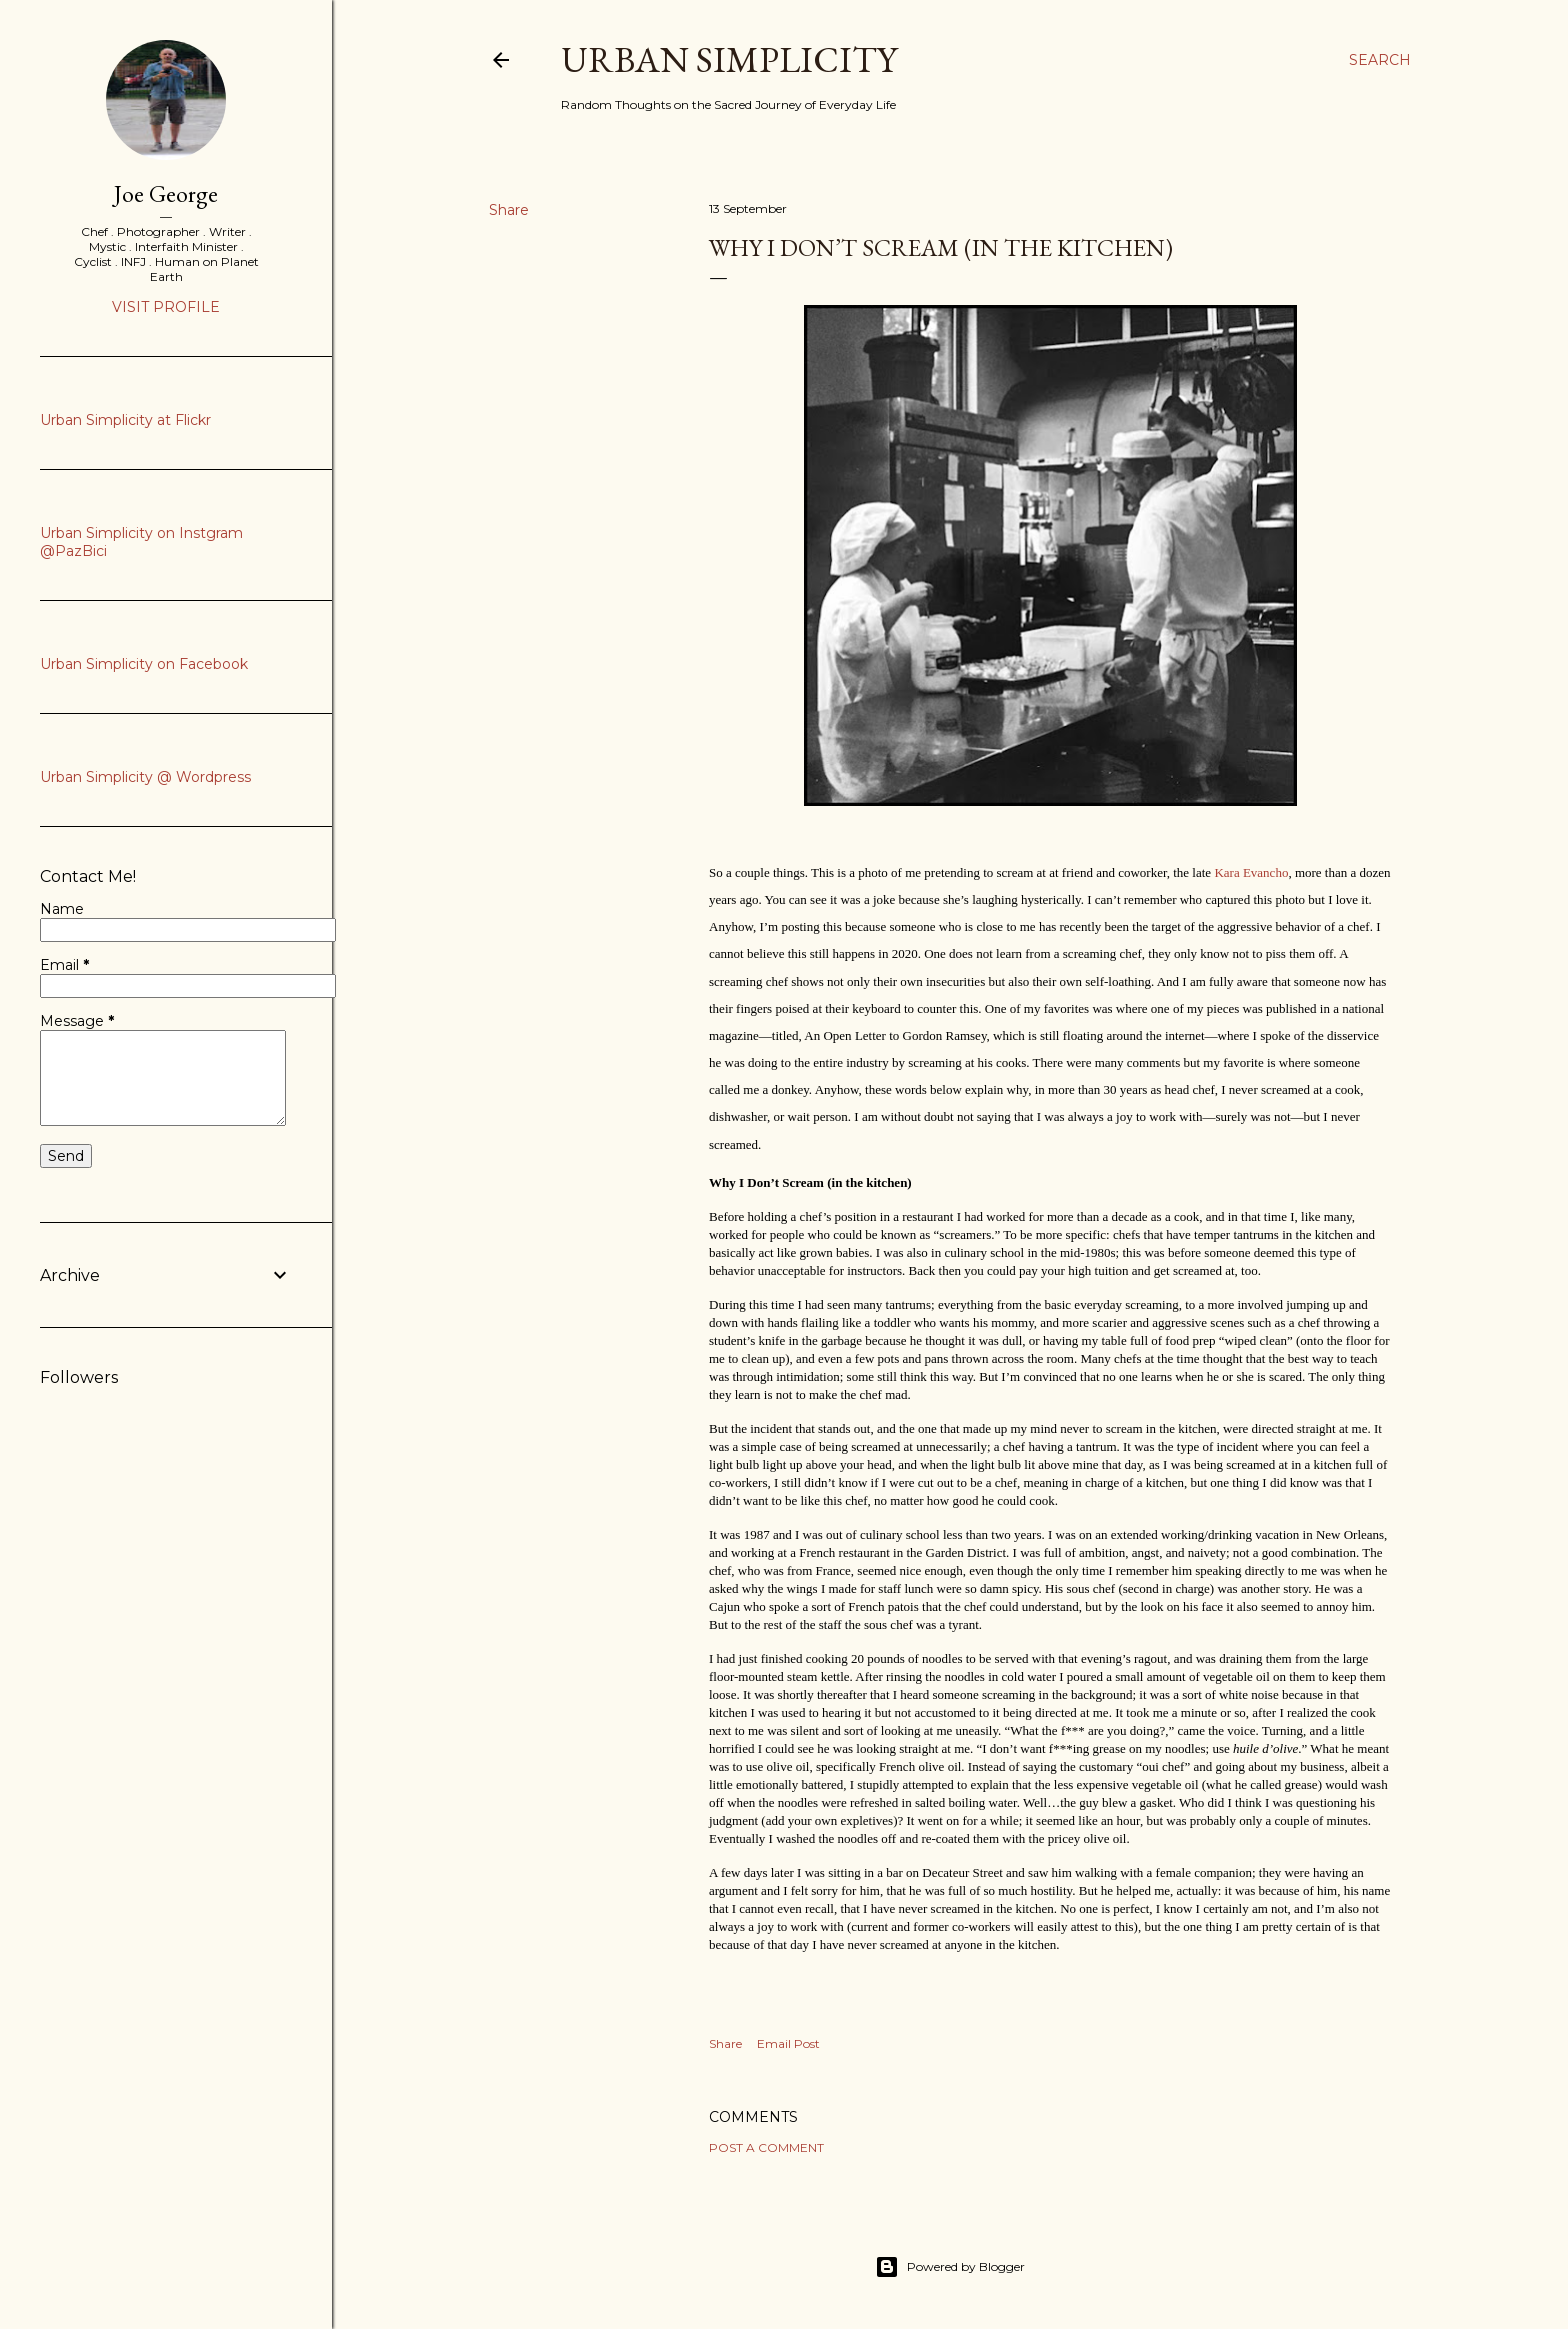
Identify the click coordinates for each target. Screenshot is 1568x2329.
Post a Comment (766, 2147)
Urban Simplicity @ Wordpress (145, 777)
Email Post (788, 2043)
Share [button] (509, 210)
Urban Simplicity (729, 59)
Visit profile (166, 307)
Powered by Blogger (950, 2267)
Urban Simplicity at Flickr (125, 420)
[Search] (1380, 60)
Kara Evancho (1251, 872)
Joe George (166, 193)
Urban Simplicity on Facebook (144, 664)
